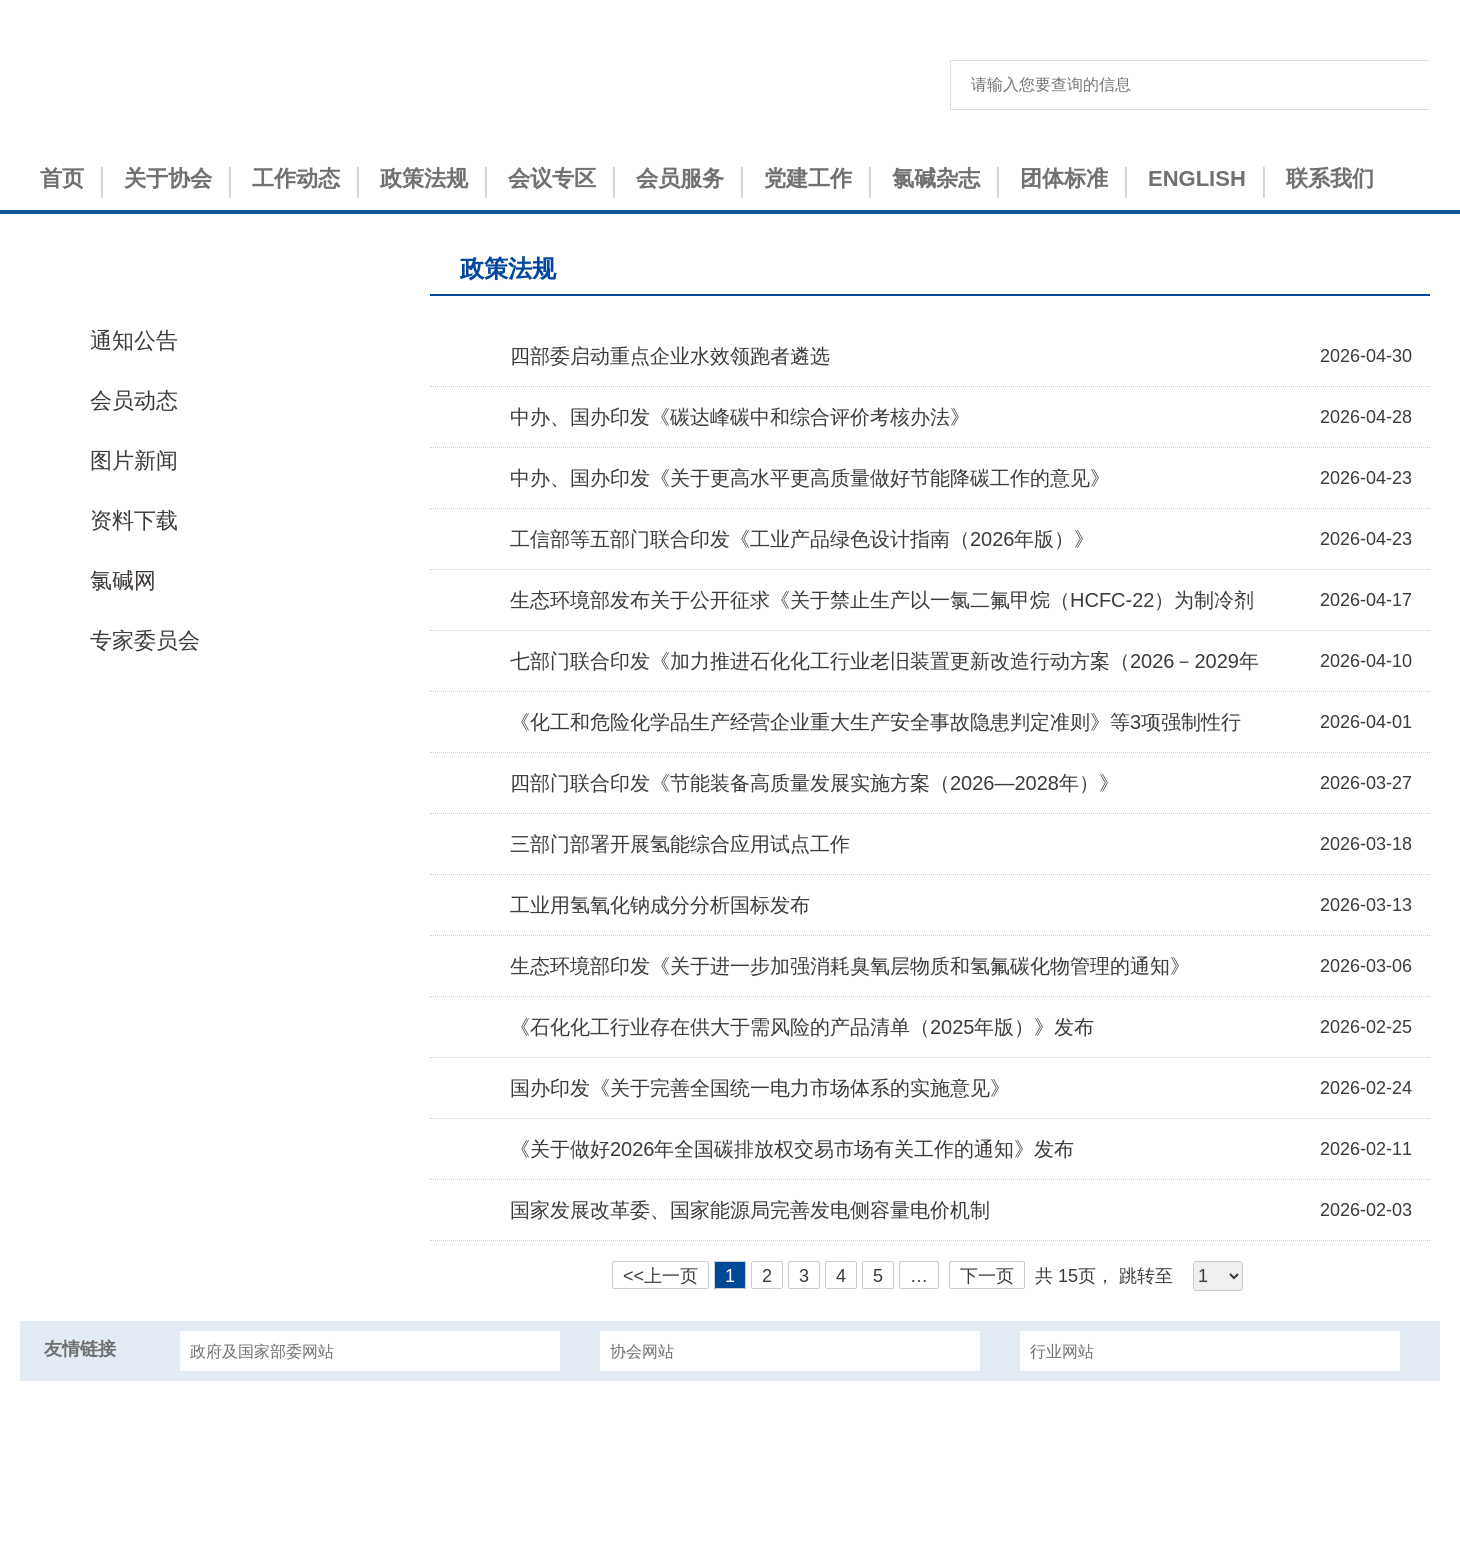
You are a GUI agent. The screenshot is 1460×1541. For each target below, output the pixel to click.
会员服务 (680, 178)
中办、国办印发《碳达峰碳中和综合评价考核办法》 (740, 417)
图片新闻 (134, 460)
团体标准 (1064, 178)
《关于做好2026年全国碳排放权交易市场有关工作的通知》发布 (792, 1149)
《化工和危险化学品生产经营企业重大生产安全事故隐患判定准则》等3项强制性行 (875, 722)
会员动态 (134, 400)
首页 (62, 178)
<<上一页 (660, 1276)
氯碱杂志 (936, 178)
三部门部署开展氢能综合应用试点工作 (680, 844)
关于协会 (168, 178)
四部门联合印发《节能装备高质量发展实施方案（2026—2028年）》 (814, 783)
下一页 (987, 1276)
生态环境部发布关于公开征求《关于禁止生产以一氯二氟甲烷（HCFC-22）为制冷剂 (882, 600)
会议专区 (552, 178)
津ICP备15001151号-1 (730, 1467)
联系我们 (1330, 178)
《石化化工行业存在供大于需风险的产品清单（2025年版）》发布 (802, 1027)
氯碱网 (123, 580)
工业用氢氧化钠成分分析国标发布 (660, 905)
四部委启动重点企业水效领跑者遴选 (670, 356)
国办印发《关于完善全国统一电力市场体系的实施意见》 (760, 1088)
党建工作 (808, 178)
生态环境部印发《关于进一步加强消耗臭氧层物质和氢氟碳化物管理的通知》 (850, 966)
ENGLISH (1197, 178)
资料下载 (134, 520)
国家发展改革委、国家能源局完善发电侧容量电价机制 (750, 1210)
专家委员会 (145, 640)
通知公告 (134, 340)
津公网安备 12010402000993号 (730, 1502)
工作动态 (296, 178)
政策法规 (424, 178)
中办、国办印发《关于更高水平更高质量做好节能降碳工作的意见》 (810, 478)
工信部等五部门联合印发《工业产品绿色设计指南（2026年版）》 (802, 539)
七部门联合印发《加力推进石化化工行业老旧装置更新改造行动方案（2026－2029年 (884, 661)
